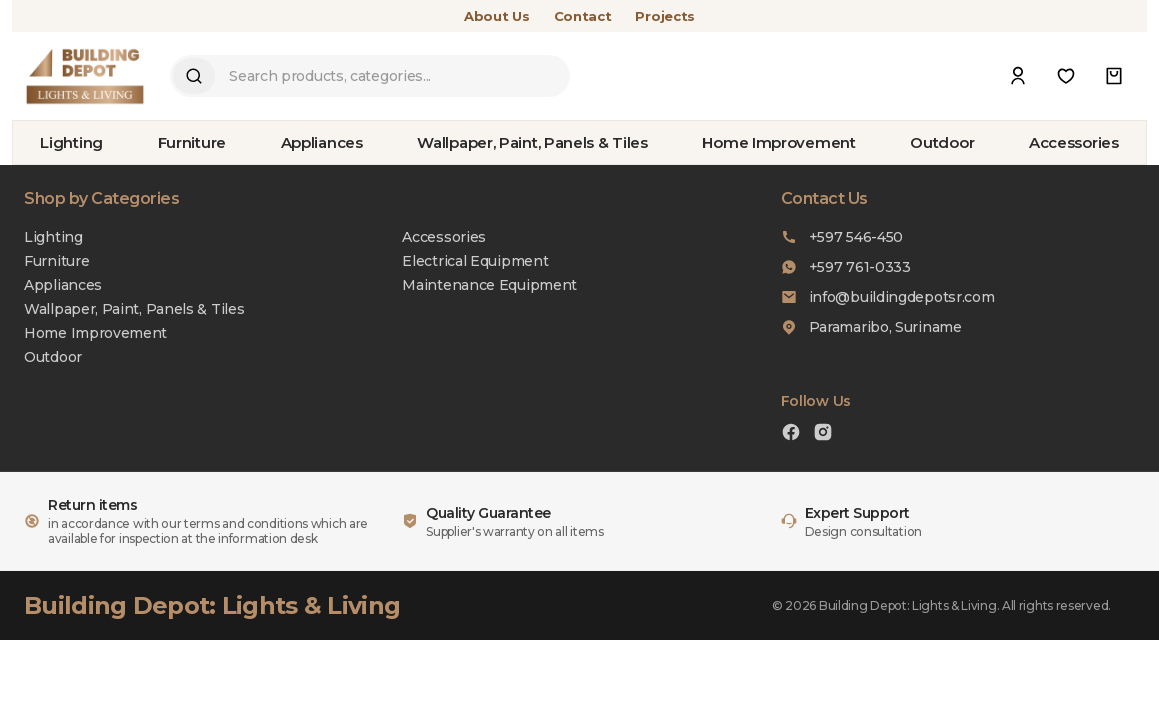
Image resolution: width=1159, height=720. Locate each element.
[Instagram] (823, 434)
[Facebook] (791, 434)
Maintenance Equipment (489, 285)
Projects (665, 16)
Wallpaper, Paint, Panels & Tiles (532, 142)
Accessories (1074, 142)
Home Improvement (778, 142)
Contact (583, 16)
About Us (497, 16)
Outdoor (942, 142)
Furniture (192, 142)
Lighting (71, 142)
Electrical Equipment (475, 261)
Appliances (322, 142)
